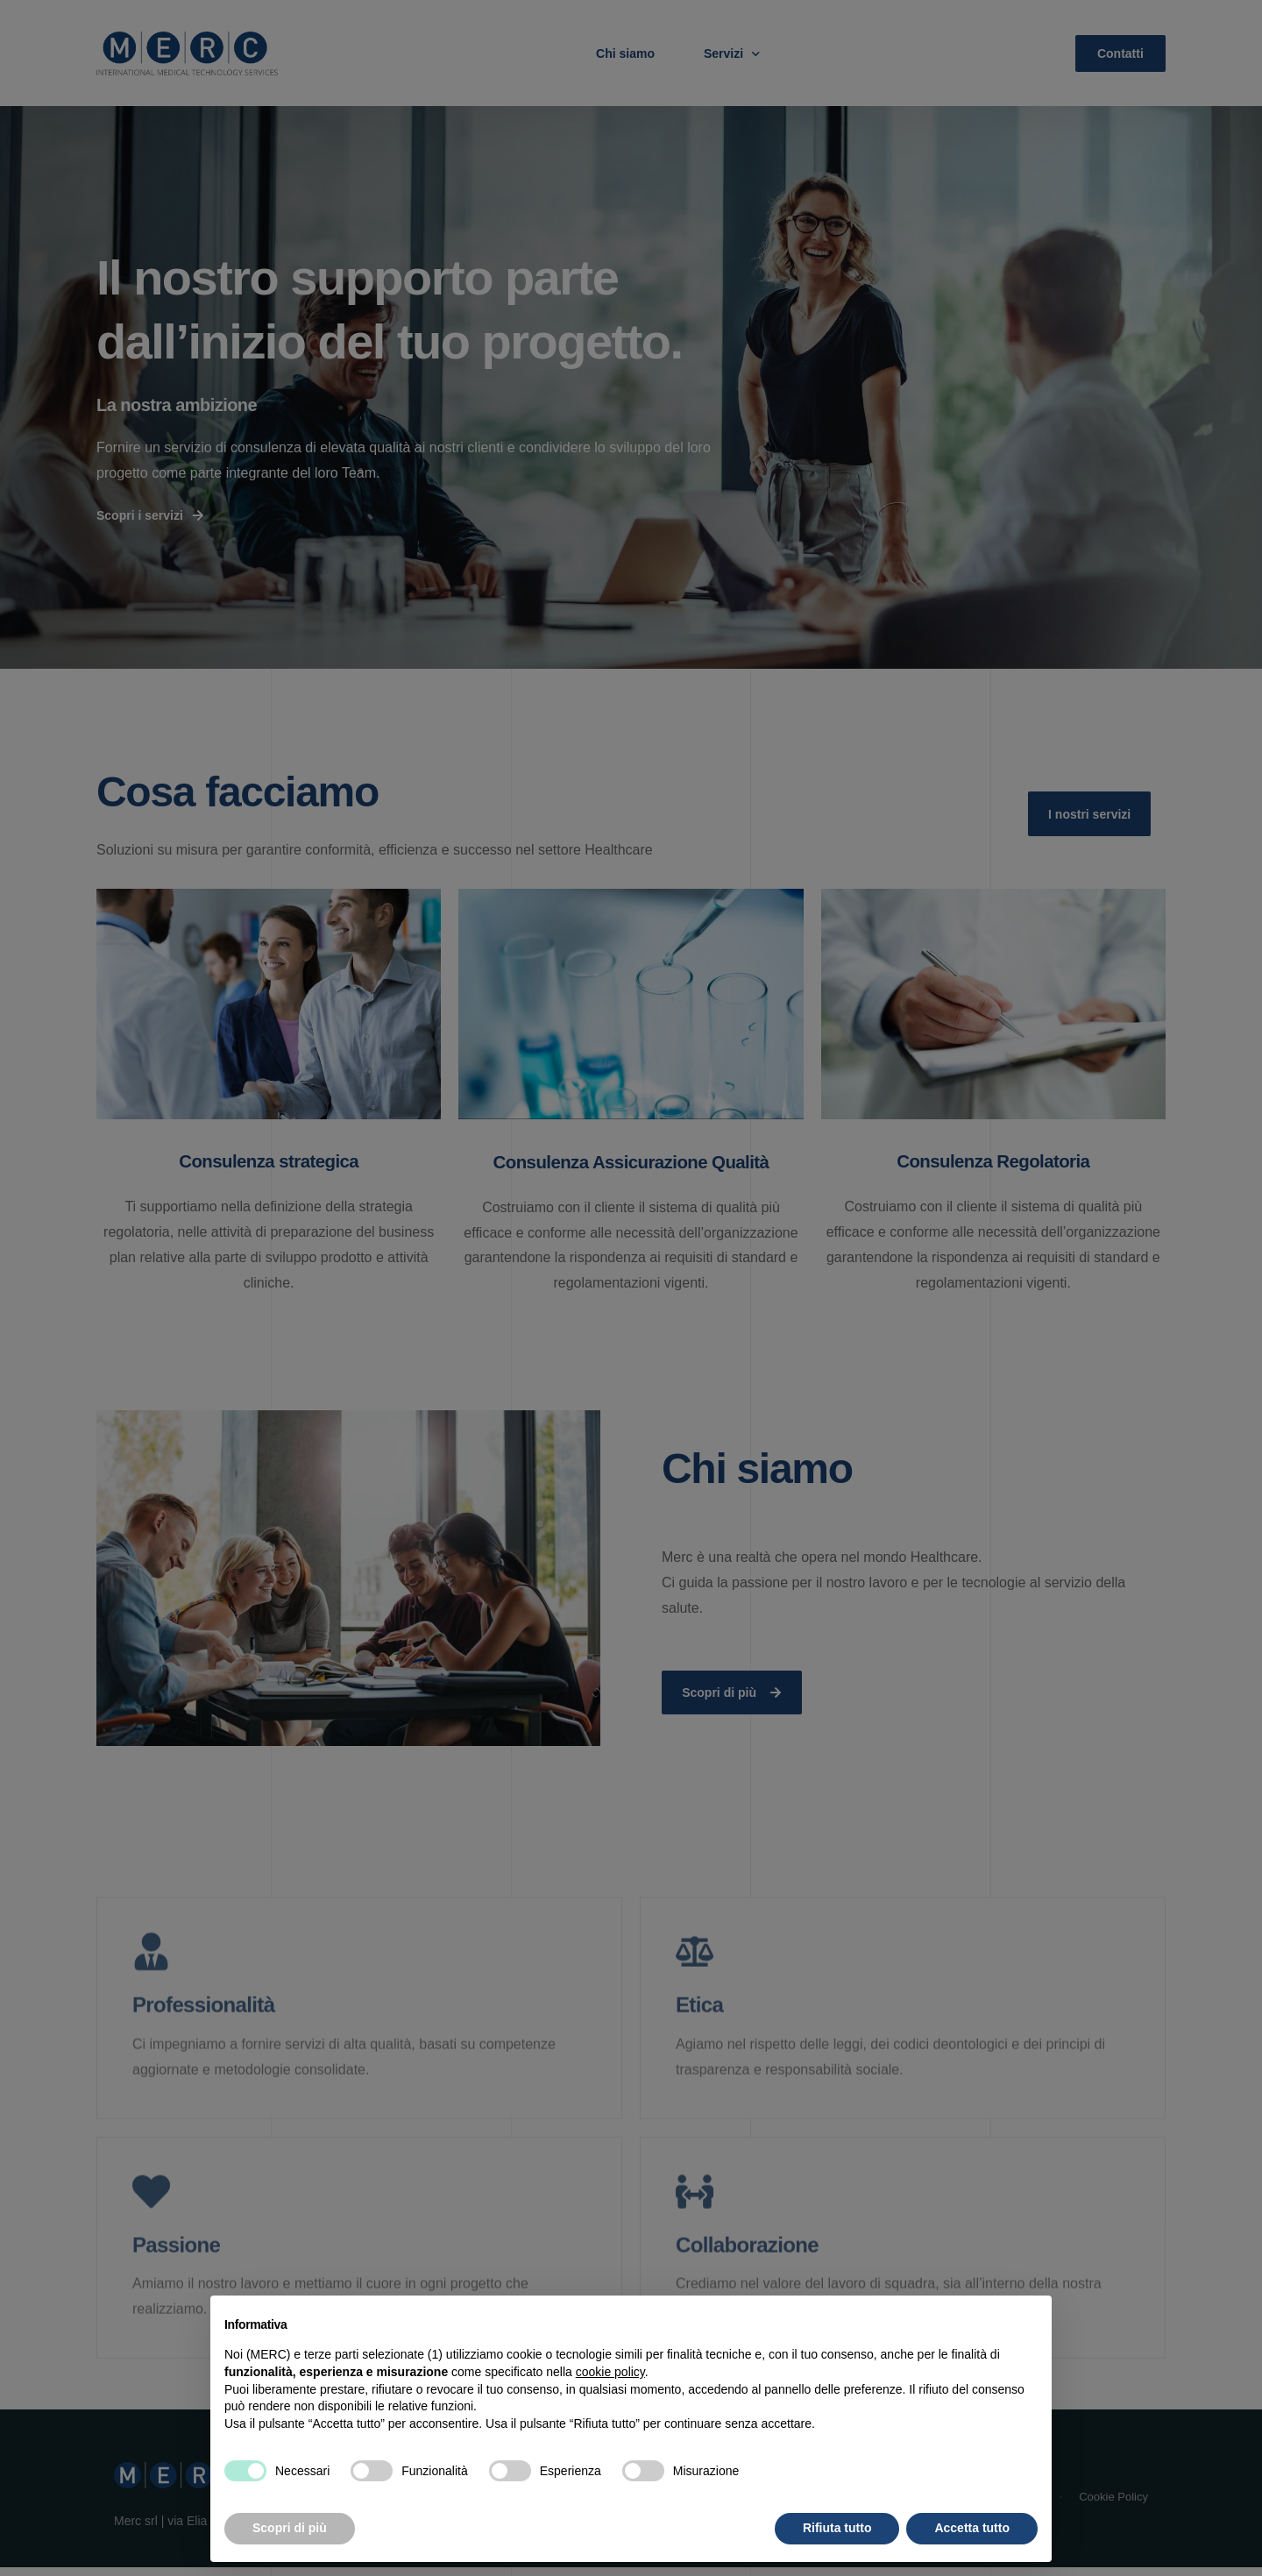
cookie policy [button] (610, 2372)
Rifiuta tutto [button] (837, 2528)
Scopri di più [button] (289, 2528)
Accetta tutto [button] (972, 2528)
